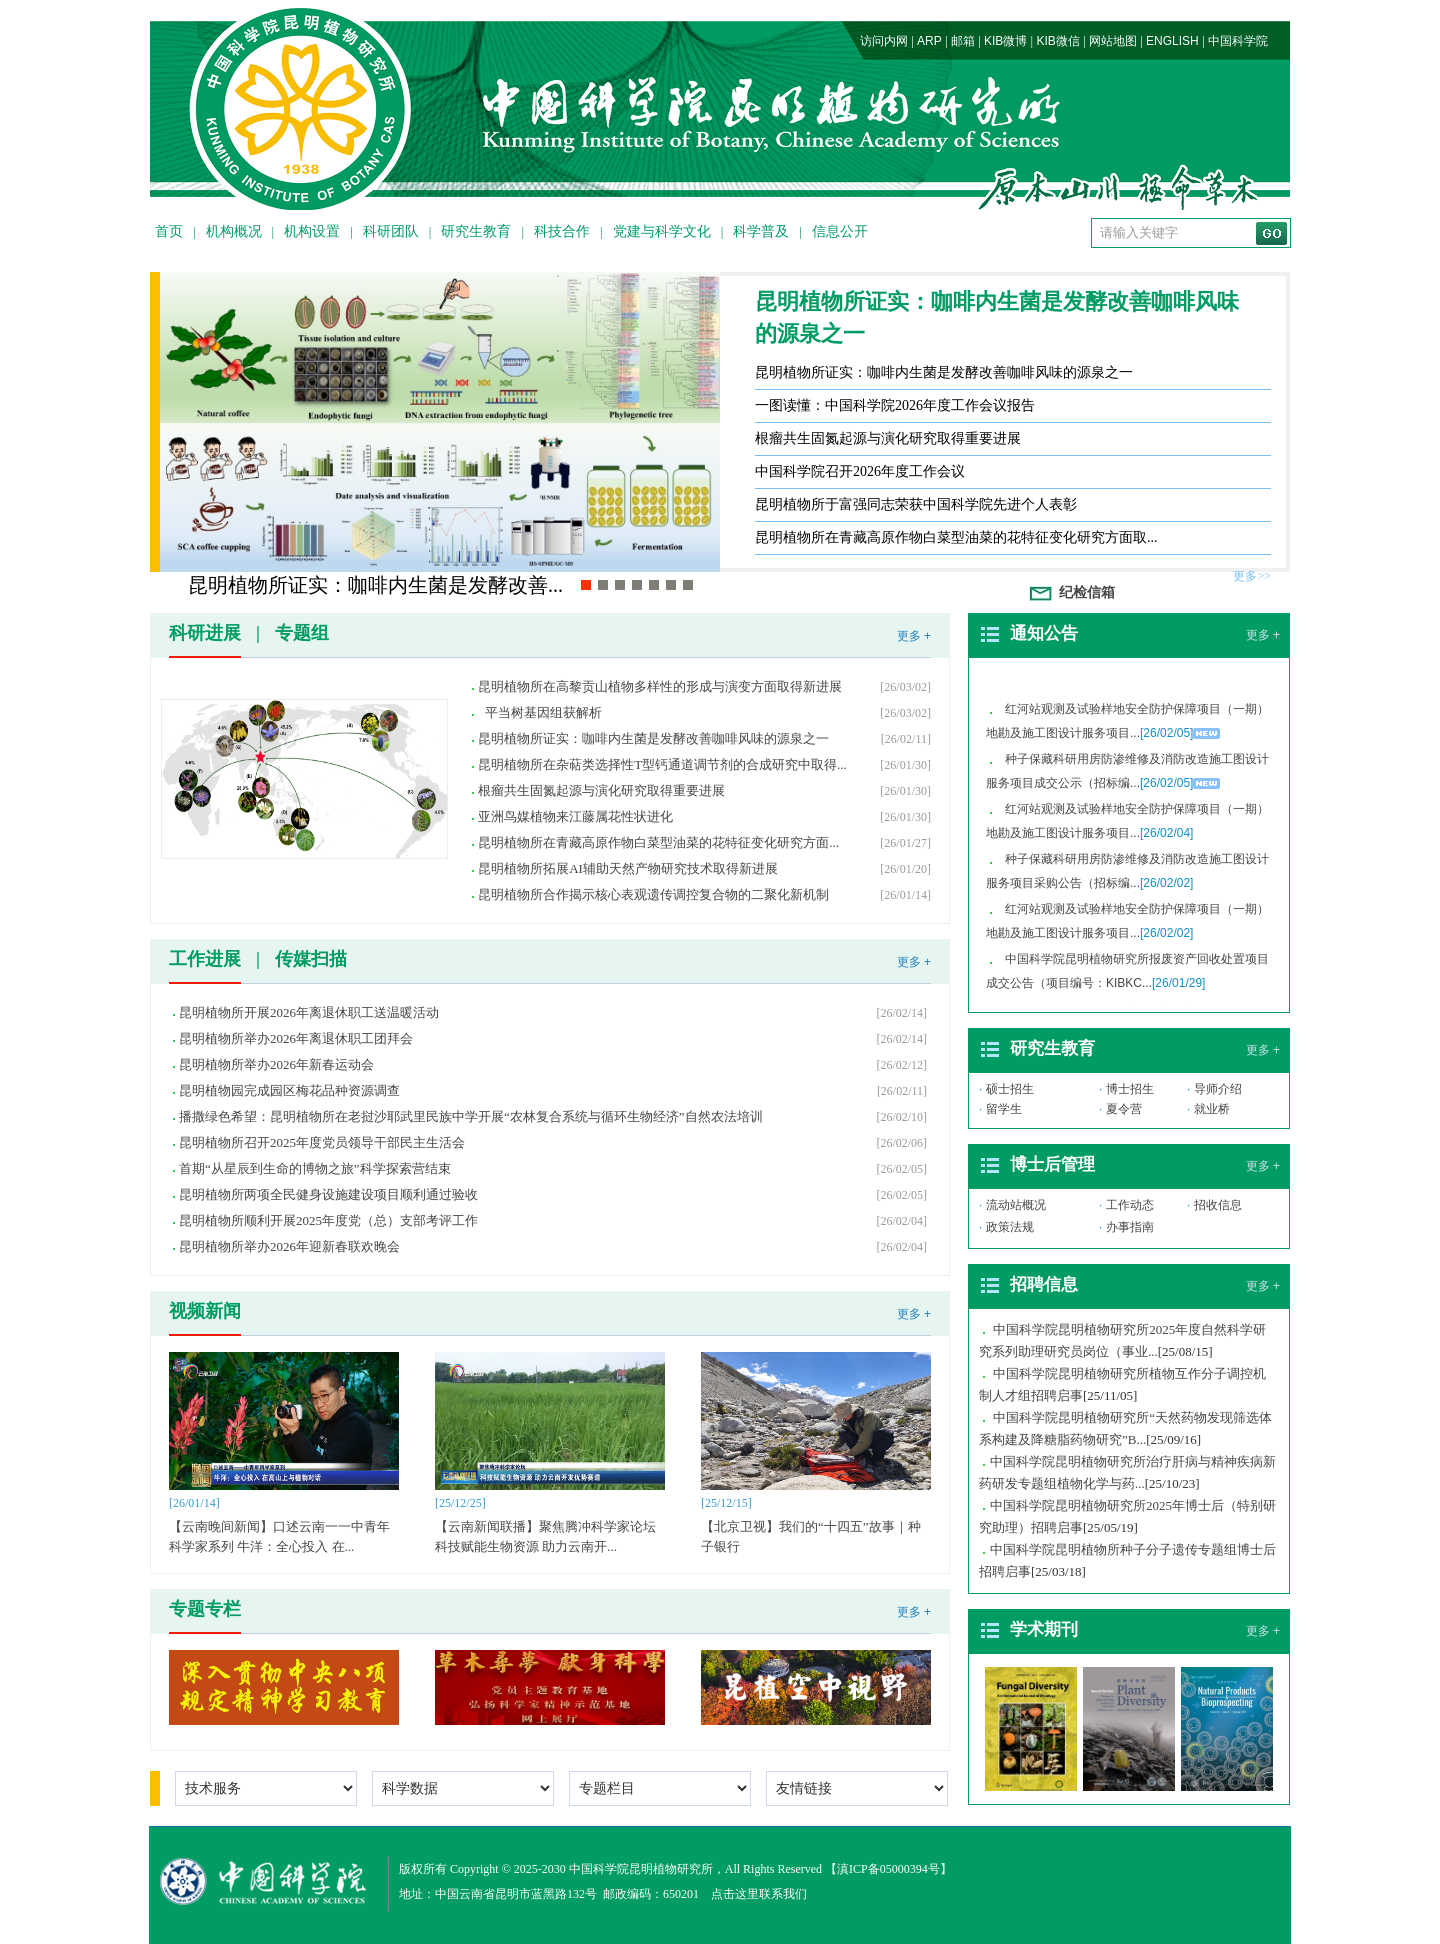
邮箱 (963, 41)
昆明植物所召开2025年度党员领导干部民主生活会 (322, 1142)
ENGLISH (1172, 41)
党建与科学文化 (662, 231)
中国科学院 (1238, 41)
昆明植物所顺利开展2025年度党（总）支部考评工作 (328, 1220)
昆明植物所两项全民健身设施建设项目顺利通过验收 (328, 1194)
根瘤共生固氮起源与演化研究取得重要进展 (888, 438)
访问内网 (884, 41)
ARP (929, 41)
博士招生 (1130, 1089)
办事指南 (1130, 1227)
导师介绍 (1218, 1089)
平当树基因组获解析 (540, 712)
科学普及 (761, 231)
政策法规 (1010, 1227)
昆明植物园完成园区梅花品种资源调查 (289, 1090)
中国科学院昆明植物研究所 (641, 1869)
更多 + (914, 636)
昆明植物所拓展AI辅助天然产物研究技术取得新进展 (628, 868)
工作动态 (1130, 1205)
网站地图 (1113, 41)
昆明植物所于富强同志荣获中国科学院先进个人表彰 (916, 504)
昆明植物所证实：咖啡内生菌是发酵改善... (375, 585)
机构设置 (312, 231)
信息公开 (840, 231)
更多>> (1252, 576)
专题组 (302, 633)
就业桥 (1212, 1109)
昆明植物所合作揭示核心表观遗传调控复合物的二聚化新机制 (653, 894)
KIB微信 (1057, 41)
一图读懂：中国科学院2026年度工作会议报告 (895, 405)
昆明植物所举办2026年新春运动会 (276, 1064)
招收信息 (1218, 1205)
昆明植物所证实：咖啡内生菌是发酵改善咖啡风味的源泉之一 (997, 317)
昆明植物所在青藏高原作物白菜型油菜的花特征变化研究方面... (658, 842)
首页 (169, 231)
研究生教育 (476, 231)
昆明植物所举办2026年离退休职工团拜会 (296, 1038)
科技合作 (562, 231)
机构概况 (234, 231)
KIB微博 (1005, 41)
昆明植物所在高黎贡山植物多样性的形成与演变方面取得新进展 (663, 686)
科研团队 (391, 231)
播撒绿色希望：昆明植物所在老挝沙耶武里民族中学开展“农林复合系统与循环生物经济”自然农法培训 (471, 1116)
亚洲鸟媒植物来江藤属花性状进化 (575, 816)
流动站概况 (1016, 1205)
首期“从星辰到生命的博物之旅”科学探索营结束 (315, 1168)
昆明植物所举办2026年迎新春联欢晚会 (289, 1246)
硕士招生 (1010, 1089)
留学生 (1004, 1109)
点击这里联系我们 (759, 1894)
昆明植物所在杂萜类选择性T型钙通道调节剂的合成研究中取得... (662, 764)
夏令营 (1124, 1109)
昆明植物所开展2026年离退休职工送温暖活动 (309, 1012)
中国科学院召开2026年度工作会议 (860, 471)
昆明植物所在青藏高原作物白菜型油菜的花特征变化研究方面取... (956, 537)
